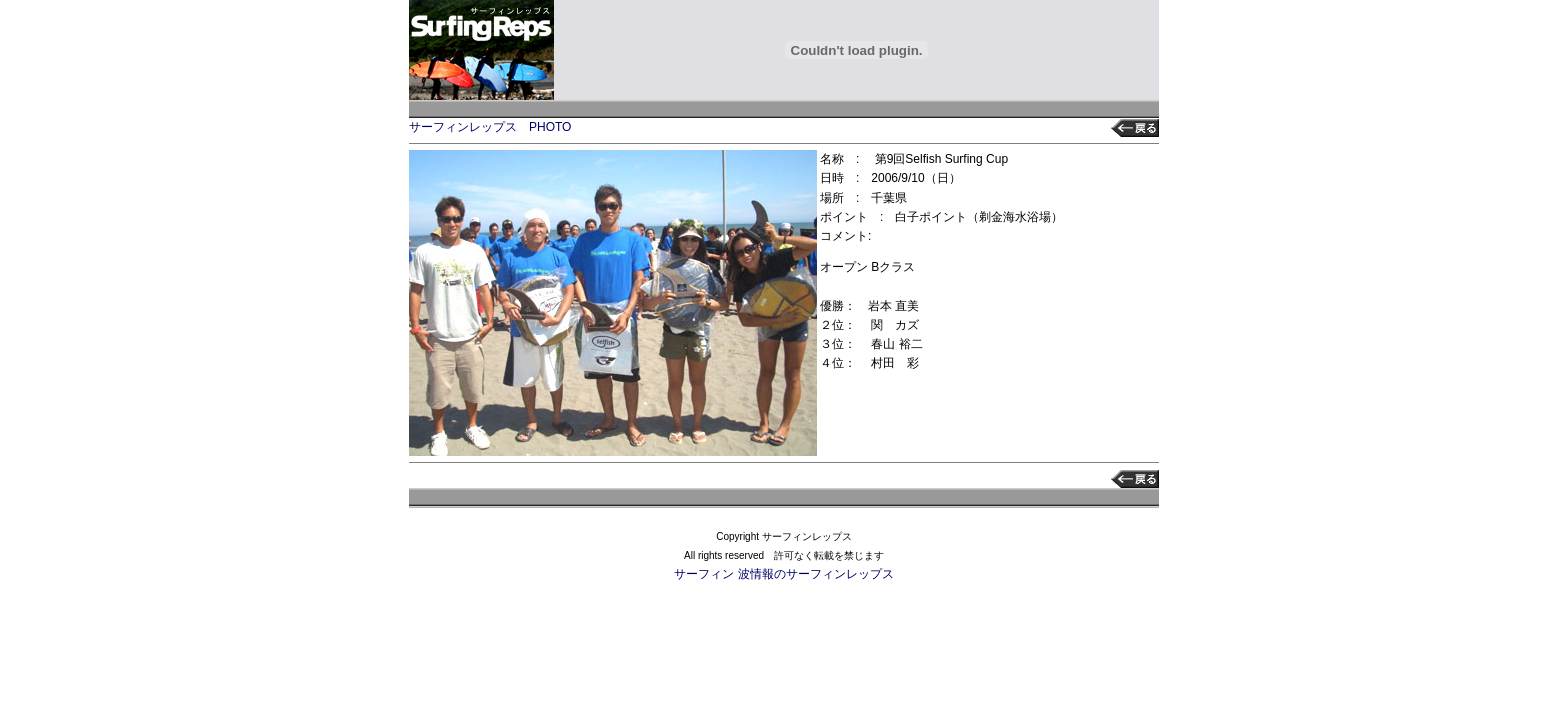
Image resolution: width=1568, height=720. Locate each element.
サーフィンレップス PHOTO (490, 127)
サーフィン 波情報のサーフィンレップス (783, 574)
